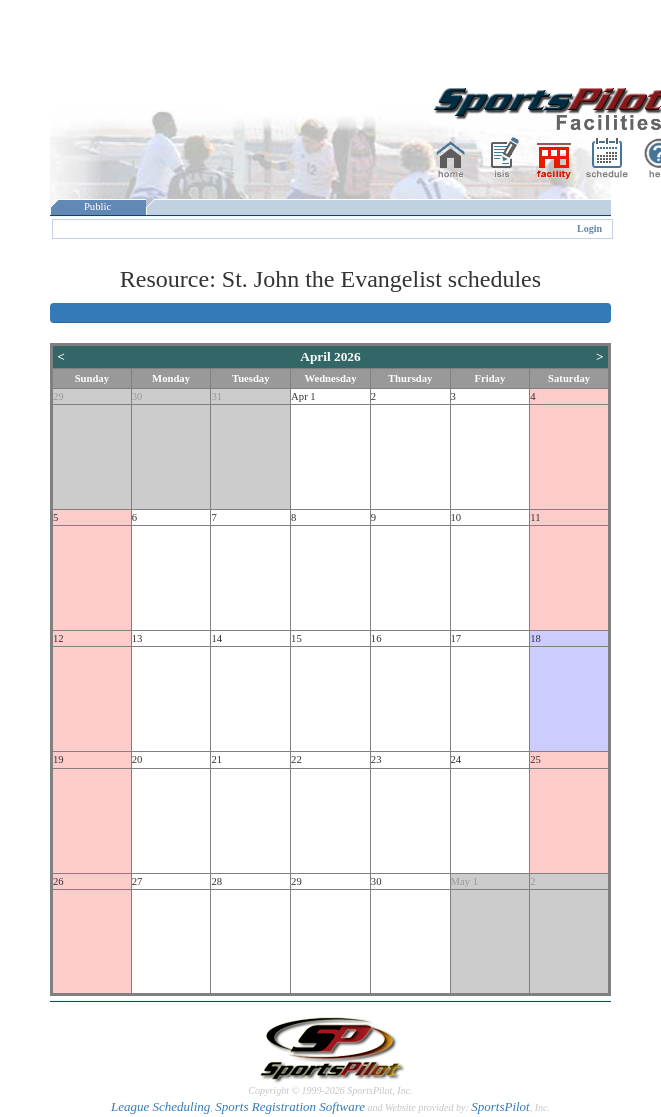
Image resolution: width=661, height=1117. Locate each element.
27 (137, 881)
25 (535, 759)
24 (456, 759)
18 (535, 638)
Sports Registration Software (290, 1106)
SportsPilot (500, 1106)
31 (216, 396)
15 (296, 638)
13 (137, 638)
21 (216, 759)
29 (58, 396)
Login (589, 228)
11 (535, 517)
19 (58, 759)
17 (456, 638)
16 (376, 638)
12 (58, 638)
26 (58, 881)
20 (137, 759)
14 (216, 638)
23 (376, 759)
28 (216, 881)
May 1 (465, 881)
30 (137, 396)
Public (98, 206)
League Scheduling (160, 1106)
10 (456, 517)
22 (296, 759)
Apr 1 (303, 396)
